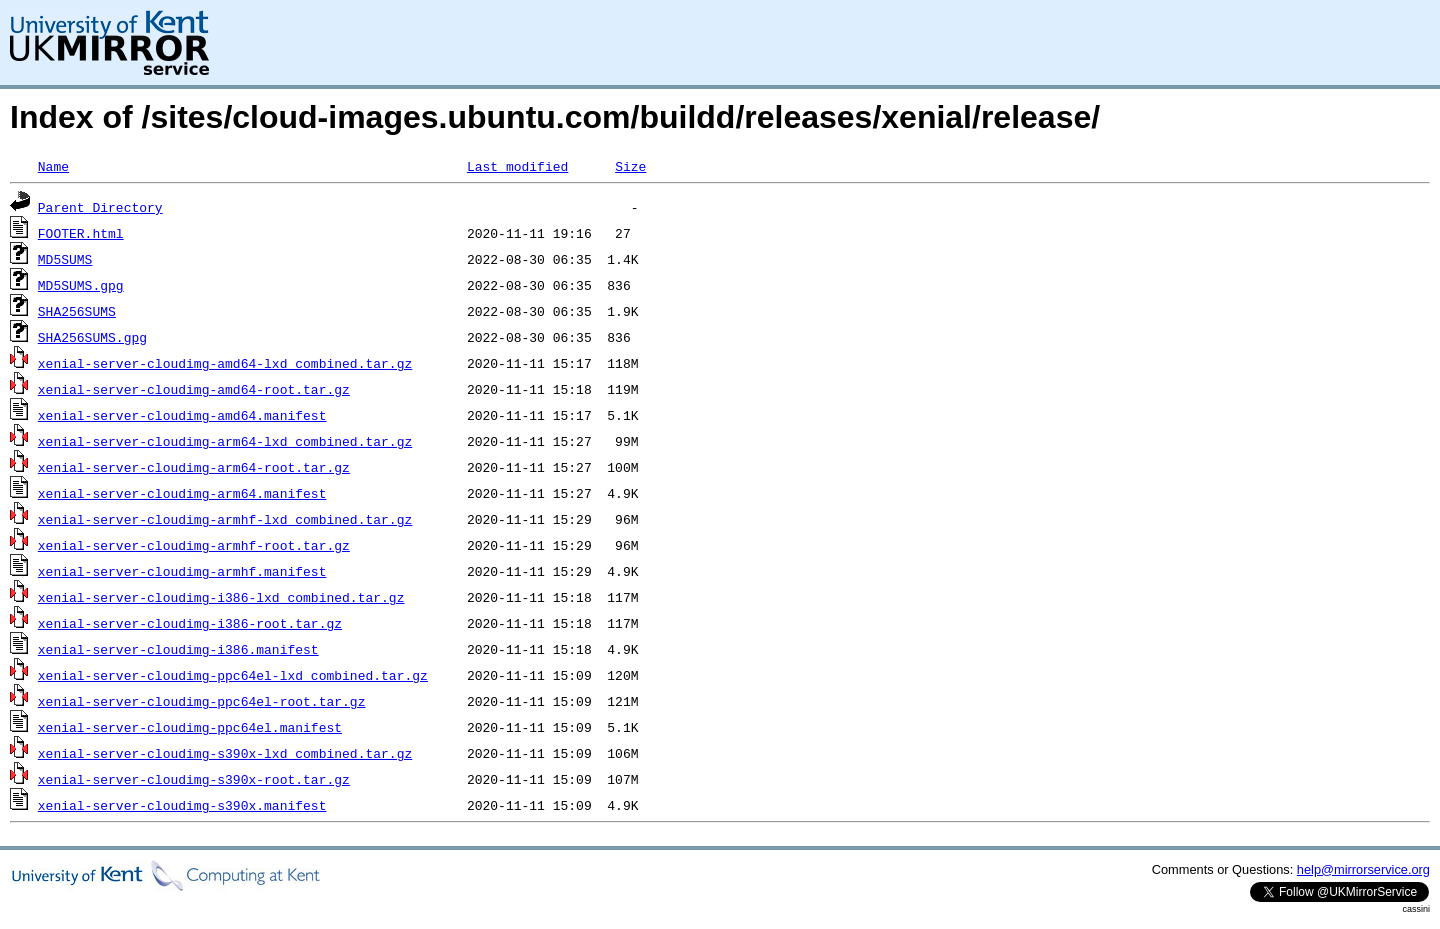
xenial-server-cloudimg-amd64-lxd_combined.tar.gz (225, 363)
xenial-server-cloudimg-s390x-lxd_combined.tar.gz (225, 753)
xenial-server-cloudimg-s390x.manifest (182, 805)
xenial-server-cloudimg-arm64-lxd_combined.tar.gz (225, 441)
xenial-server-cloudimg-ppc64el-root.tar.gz (202, 701)
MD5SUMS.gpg (81, 285)
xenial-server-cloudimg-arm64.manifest (182, 493)
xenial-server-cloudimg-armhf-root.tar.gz (194, 545)
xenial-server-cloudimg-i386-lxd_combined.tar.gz (221, 597)
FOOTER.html (81, 233)
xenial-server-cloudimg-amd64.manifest (182, 415)
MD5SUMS (65, 259)
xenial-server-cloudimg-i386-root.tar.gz (190, 623)
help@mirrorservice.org (1363, 869)
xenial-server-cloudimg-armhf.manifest (182, 571)
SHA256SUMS (77, 311)
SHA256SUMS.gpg (92, 337)
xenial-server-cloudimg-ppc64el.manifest (190, 727)
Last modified (517, 166)
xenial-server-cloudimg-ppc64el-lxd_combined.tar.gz (233, 675)
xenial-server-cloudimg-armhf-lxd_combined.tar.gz (225, 519)
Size (630, 166)
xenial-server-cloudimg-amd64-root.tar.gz (194, 389)
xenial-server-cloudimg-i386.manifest (178, 649)
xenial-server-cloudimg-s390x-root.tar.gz (194, 779)
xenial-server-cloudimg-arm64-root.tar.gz (194, 467)
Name (53, 166)
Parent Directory (100, 207)
